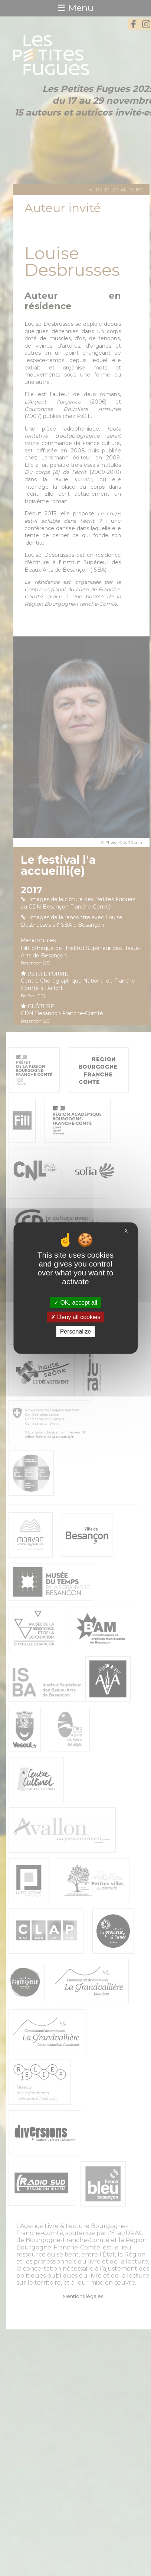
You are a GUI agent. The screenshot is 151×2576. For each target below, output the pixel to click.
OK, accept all (75, 1302)
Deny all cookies (76, 1317)
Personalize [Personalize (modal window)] (75, 1331)
